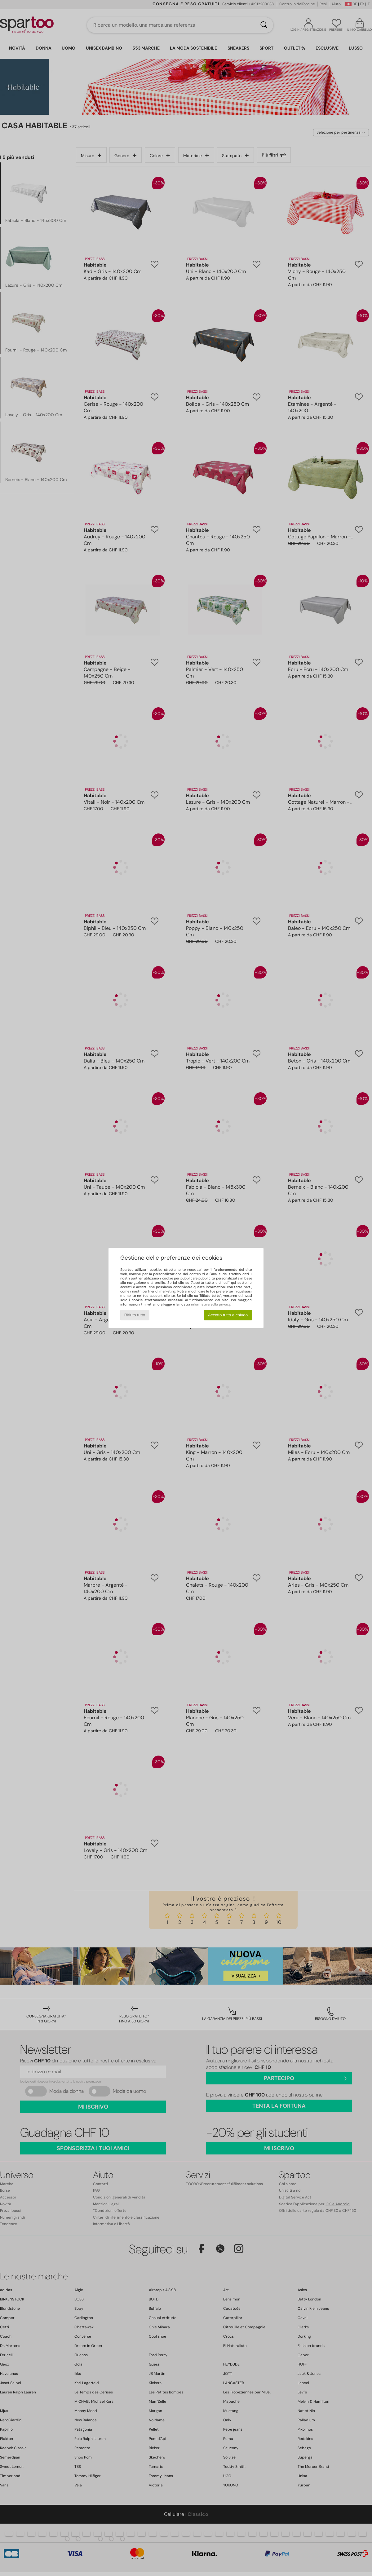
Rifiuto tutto (134, 1315)
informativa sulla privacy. (211, 1304)
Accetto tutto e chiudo (228, 1315)
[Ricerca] (264, 25)
